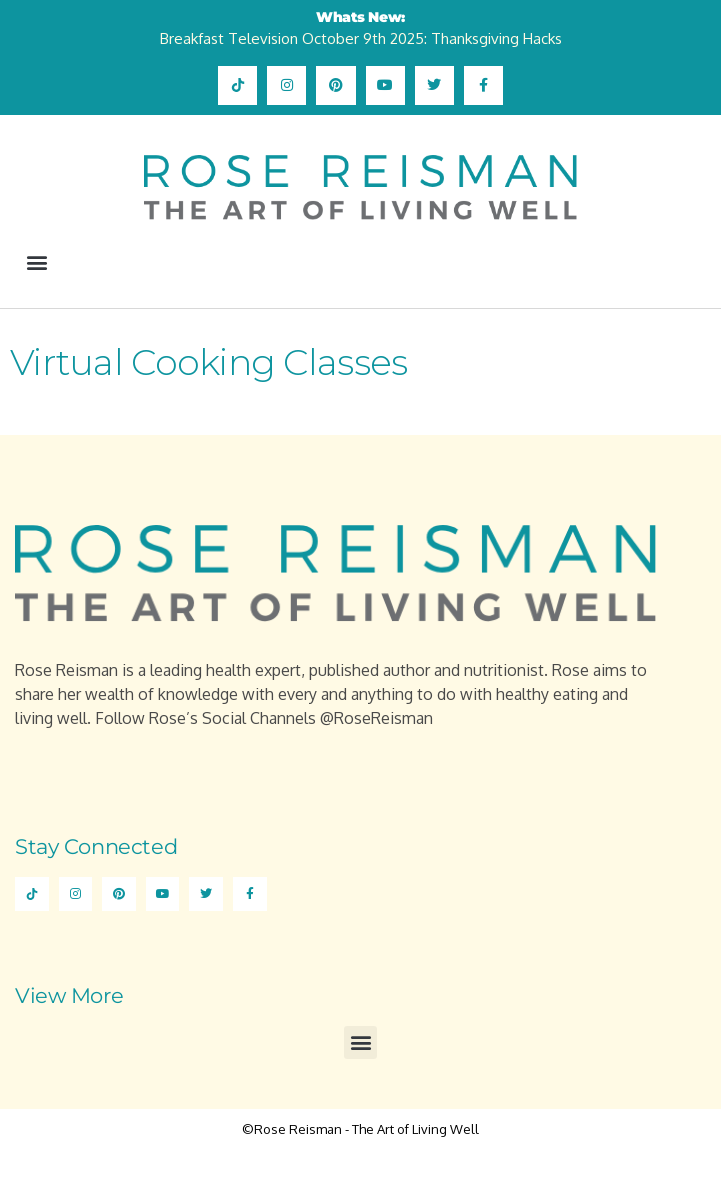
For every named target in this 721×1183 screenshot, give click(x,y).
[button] (36, 261)
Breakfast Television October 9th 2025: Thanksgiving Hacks (361, 38)
